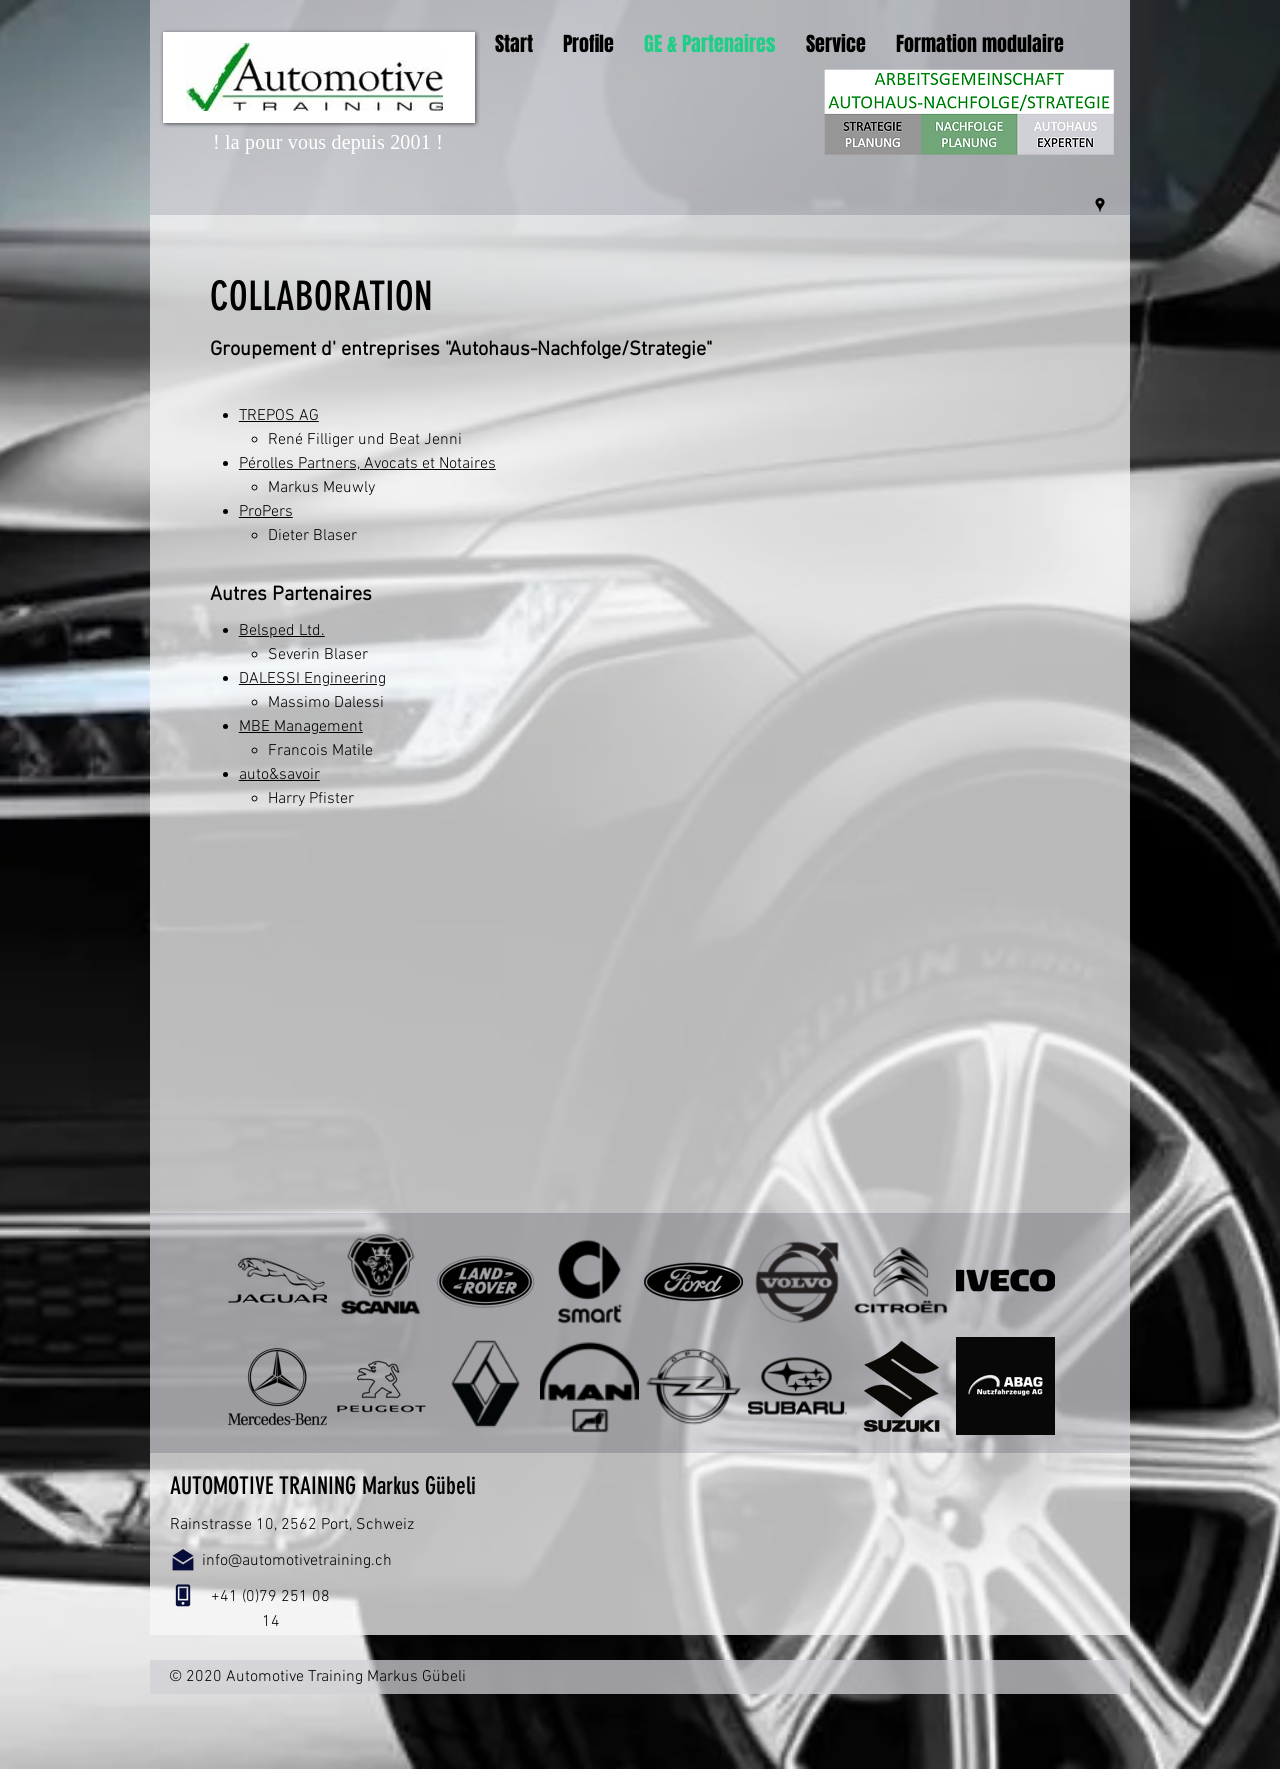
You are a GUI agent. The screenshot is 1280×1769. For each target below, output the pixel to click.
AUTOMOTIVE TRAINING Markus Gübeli (323, 1486)
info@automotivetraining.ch (297, 1561)
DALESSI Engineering (312, 679)
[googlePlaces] (1100, 205)
